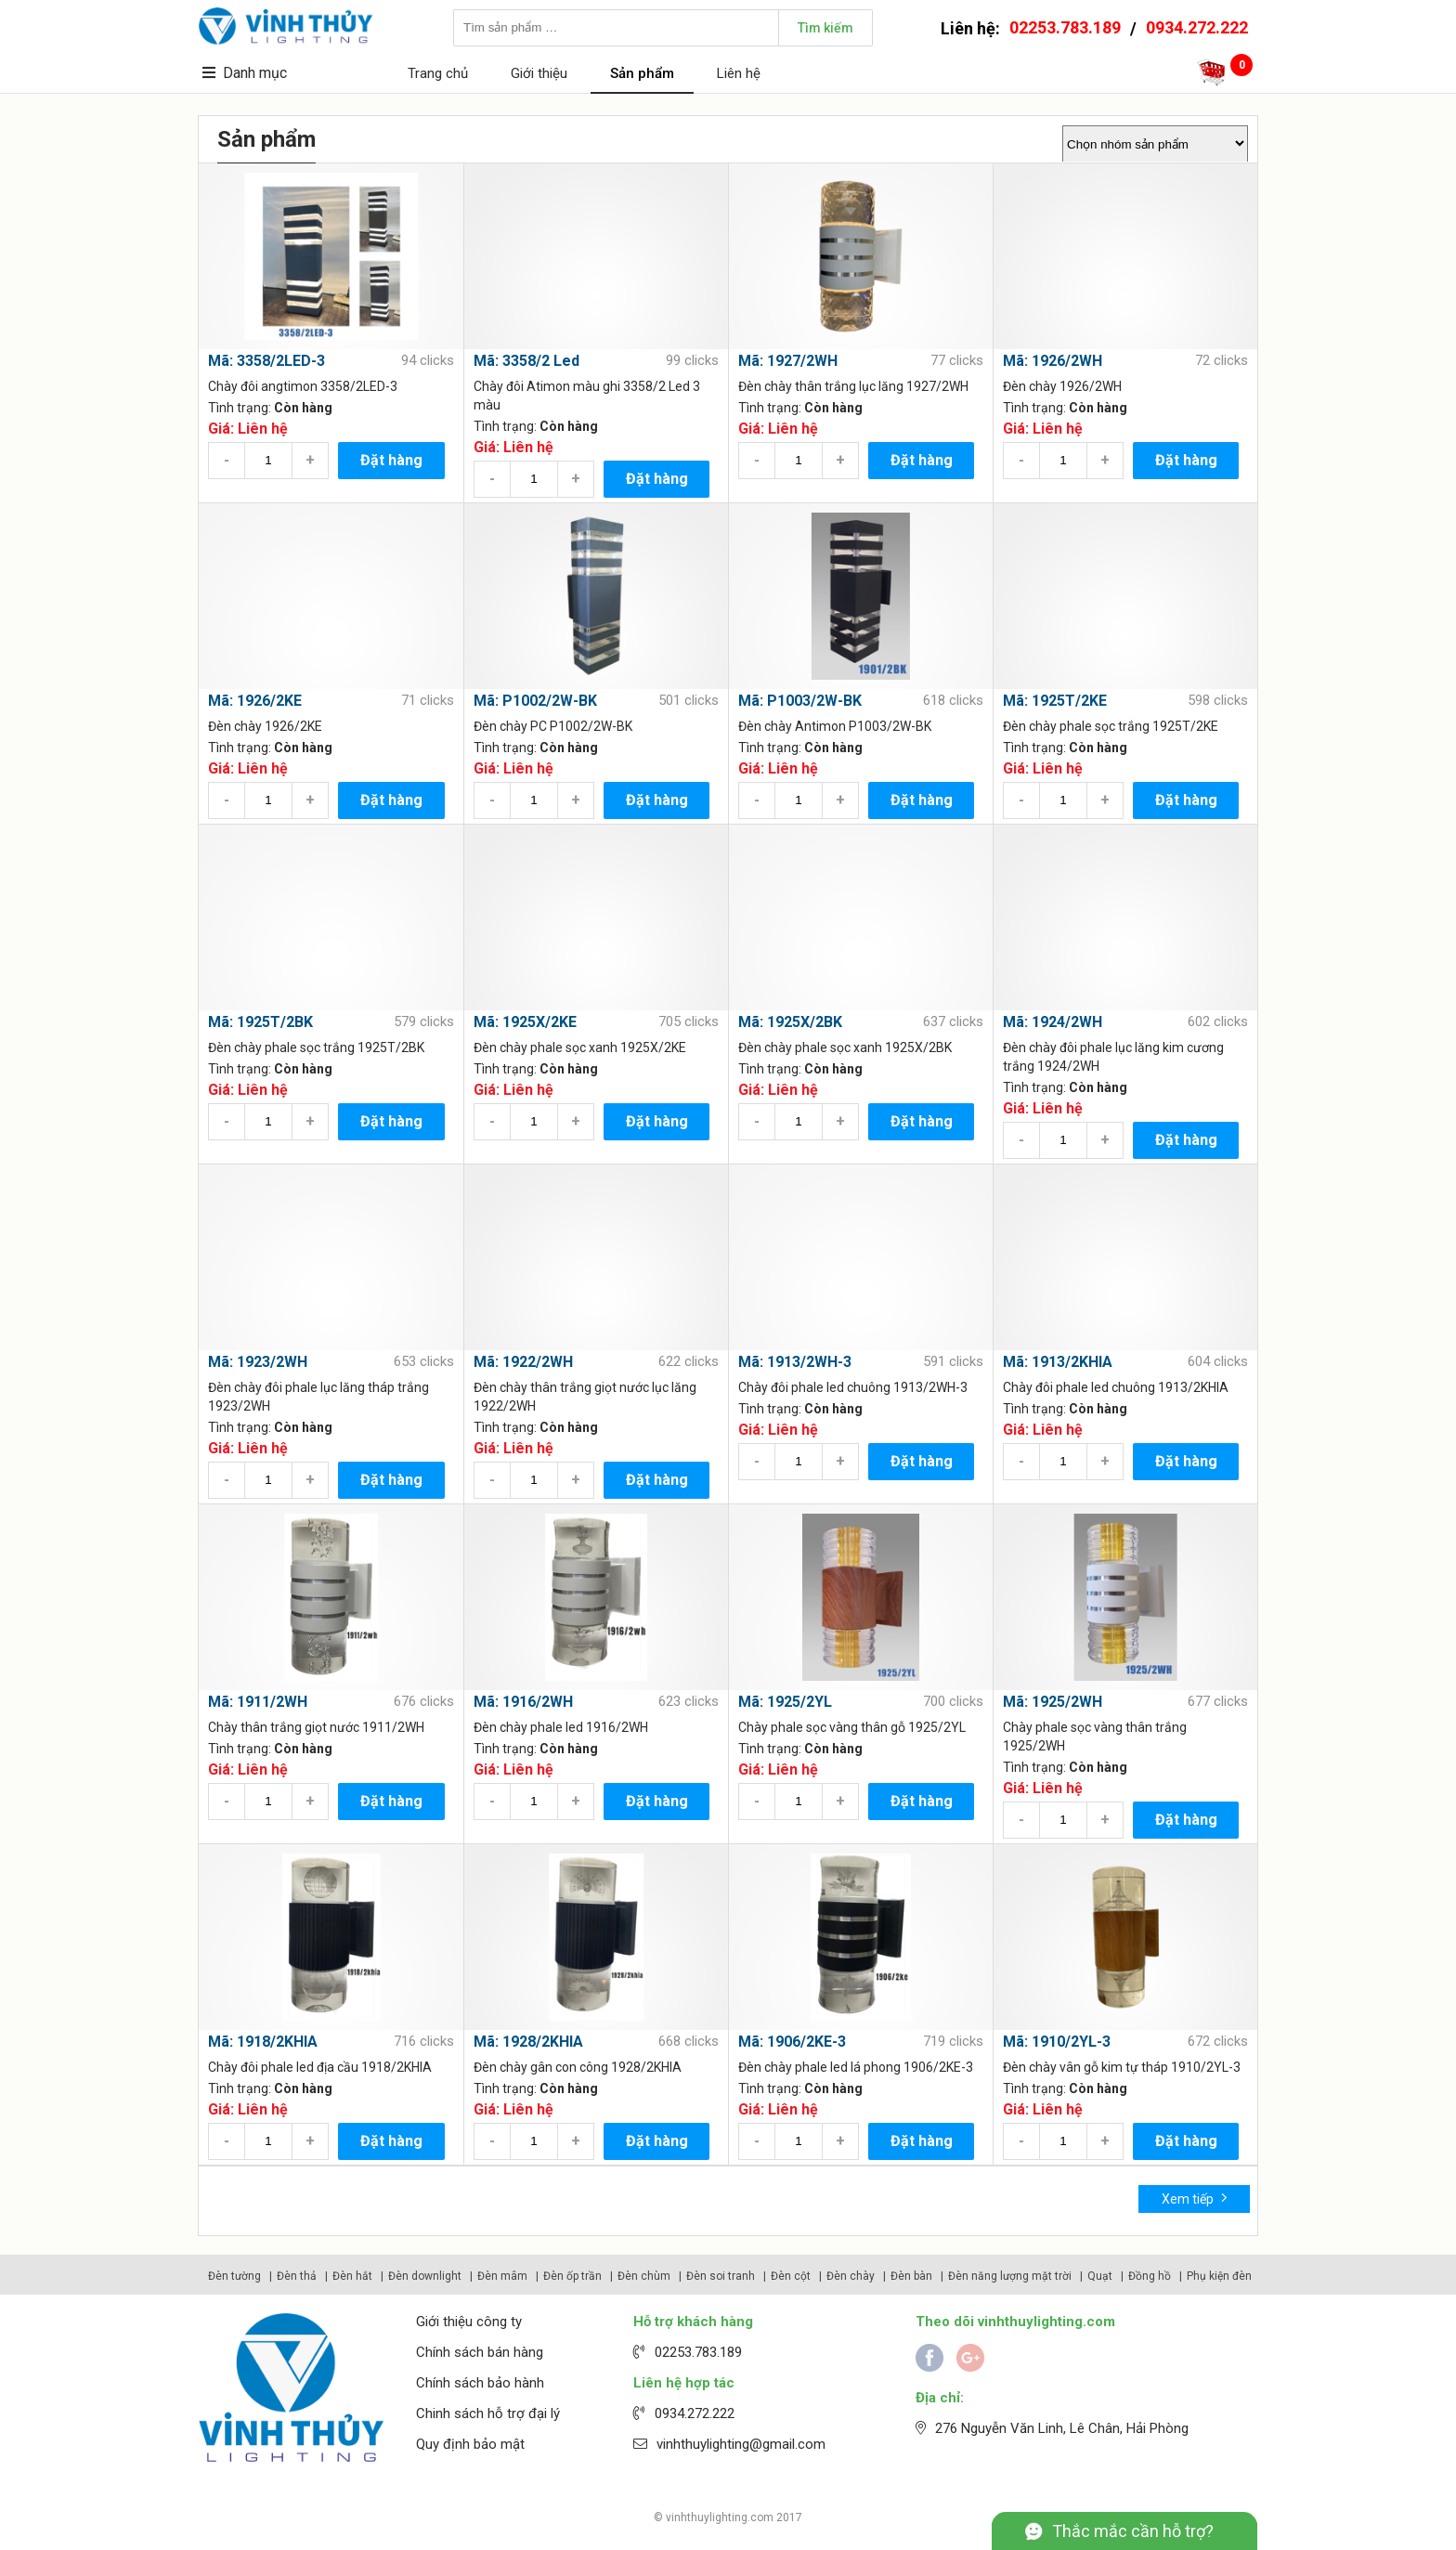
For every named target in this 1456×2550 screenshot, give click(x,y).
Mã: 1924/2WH (1052, 1022)
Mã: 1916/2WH (523, 1702)
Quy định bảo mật (470, 2444)
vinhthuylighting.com (720, 2517)
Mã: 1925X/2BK (790, 1022)
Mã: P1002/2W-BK (535, 700)
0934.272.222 (1197, 27)
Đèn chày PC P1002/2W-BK (553, 726)
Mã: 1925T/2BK (260, 1022)
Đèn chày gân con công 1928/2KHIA (578, 2067)
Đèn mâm (502, 2276)
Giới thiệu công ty (469, 2321)
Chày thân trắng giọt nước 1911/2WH (316, 1727)
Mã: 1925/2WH (1052, 1702)
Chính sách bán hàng (479, 2352)
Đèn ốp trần (572, 2276)
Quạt (1099, 2276)
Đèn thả (297, 2276)
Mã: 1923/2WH (257, 1362)
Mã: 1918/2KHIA (263, 2041)
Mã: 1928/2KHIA (528, 2041)
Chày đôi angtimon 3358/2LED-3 (302, 386)
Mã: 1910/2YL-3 (1057, 2041)
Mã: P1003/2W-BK (800, 700)
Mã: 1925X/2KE (525, 1022)
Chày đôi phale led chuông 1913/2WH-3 (853, 1387)
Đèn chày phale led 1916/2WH (561, 1727)
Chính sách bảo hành (480, 2382)
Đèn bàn (911, 2276)
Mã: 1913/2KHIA (1057, 1362)
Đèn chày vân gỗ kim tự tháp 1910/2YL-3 (1122, 2067)
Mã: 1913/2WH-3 (795, 1362)
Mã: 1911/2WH (257, 1702)
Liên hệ (738, 73)
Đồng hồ (1149, 2276)
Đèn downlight (425, 2276)
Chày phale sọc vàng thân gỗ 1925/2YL (852, 1727)
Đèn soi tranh (720, 2276)
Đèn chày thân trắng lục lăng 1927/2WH (853, 386)
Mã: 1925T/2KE (1055, 700)
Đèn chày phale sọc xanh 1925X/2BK (845, 1047)
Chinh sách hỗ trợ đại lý (488, 2413)
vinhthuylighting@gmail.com (741, 2444)
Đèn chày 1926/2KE (265, 726)
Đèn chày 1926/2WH (1062, 386)
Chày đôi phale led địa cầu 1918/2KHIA (320, 2067)
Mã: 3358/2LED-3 (266, 361)
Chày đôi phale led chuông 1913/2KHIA (1115, 1387)
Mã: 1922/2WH (523, 1362)
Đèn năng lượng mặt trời (1010, 2276)
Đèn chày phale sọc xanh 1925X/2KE (580, 1047)
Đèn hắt (352, 2276)
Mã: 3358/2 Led (526, 361)
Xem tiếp (1195, 2197)
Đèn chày (850, 2276)
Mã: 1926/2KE (255, 700)
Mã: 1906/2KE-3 (792, 2041)
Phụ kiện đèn (1219, 2276)
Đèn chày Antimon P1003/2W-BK (834, 726)
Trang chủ (438, 73)
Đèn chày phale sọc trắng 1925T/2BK (316, 1047)
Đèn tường (234, 2276)
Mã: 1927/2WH (788, 361)
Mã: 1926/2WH (1052, 361)
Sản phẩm (642, 73)
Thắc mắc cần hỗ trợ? (1133, 2531)
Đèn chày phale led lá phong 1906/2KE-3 (855, 2067)
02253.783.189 (1065, 27)
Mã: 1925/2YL (785, 1702)
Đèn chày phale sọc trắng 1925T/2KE (1110, 726)
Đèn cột (791, 2276)
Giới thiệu (539, 73)
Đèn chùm (644, 2276)
